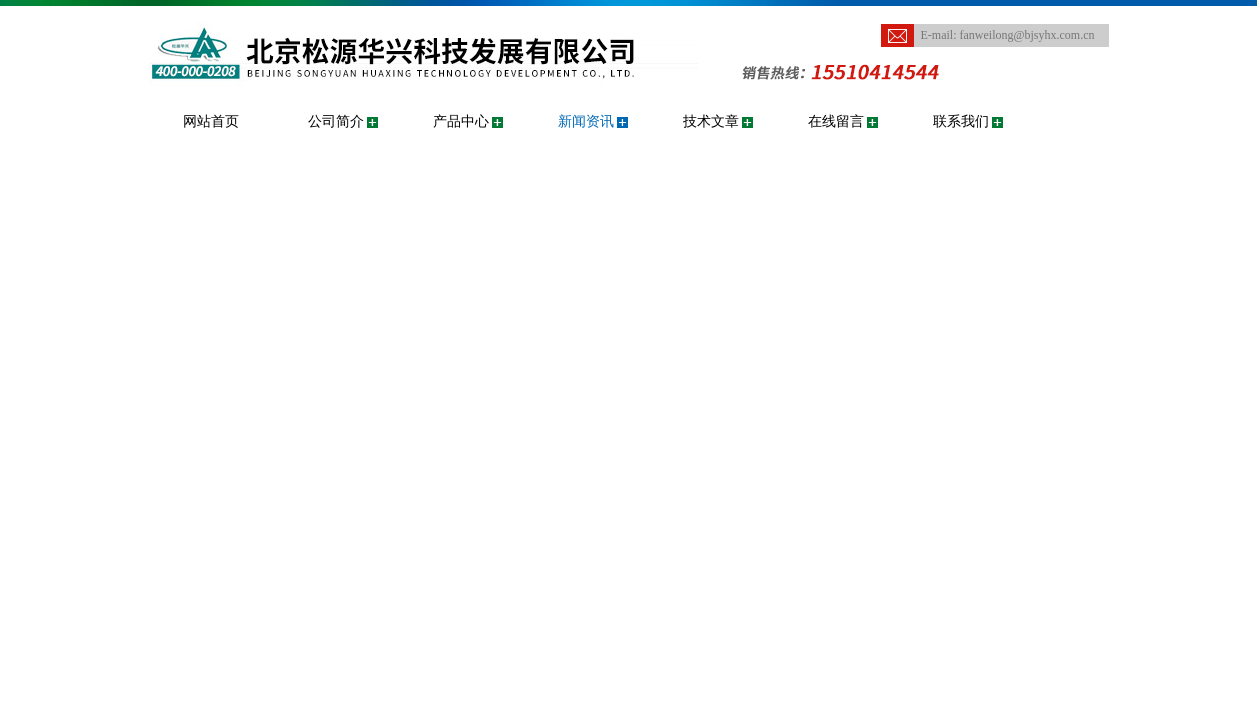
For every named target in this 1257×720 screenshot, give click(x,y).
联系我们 (961, 121)
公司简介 (336, 121)
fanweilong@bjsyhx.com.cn (1027, 35)
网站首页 (211, 121)
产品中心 (461, 121)
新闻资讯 (586, 121)
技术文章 (711, 121)
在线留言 (836, 121)
